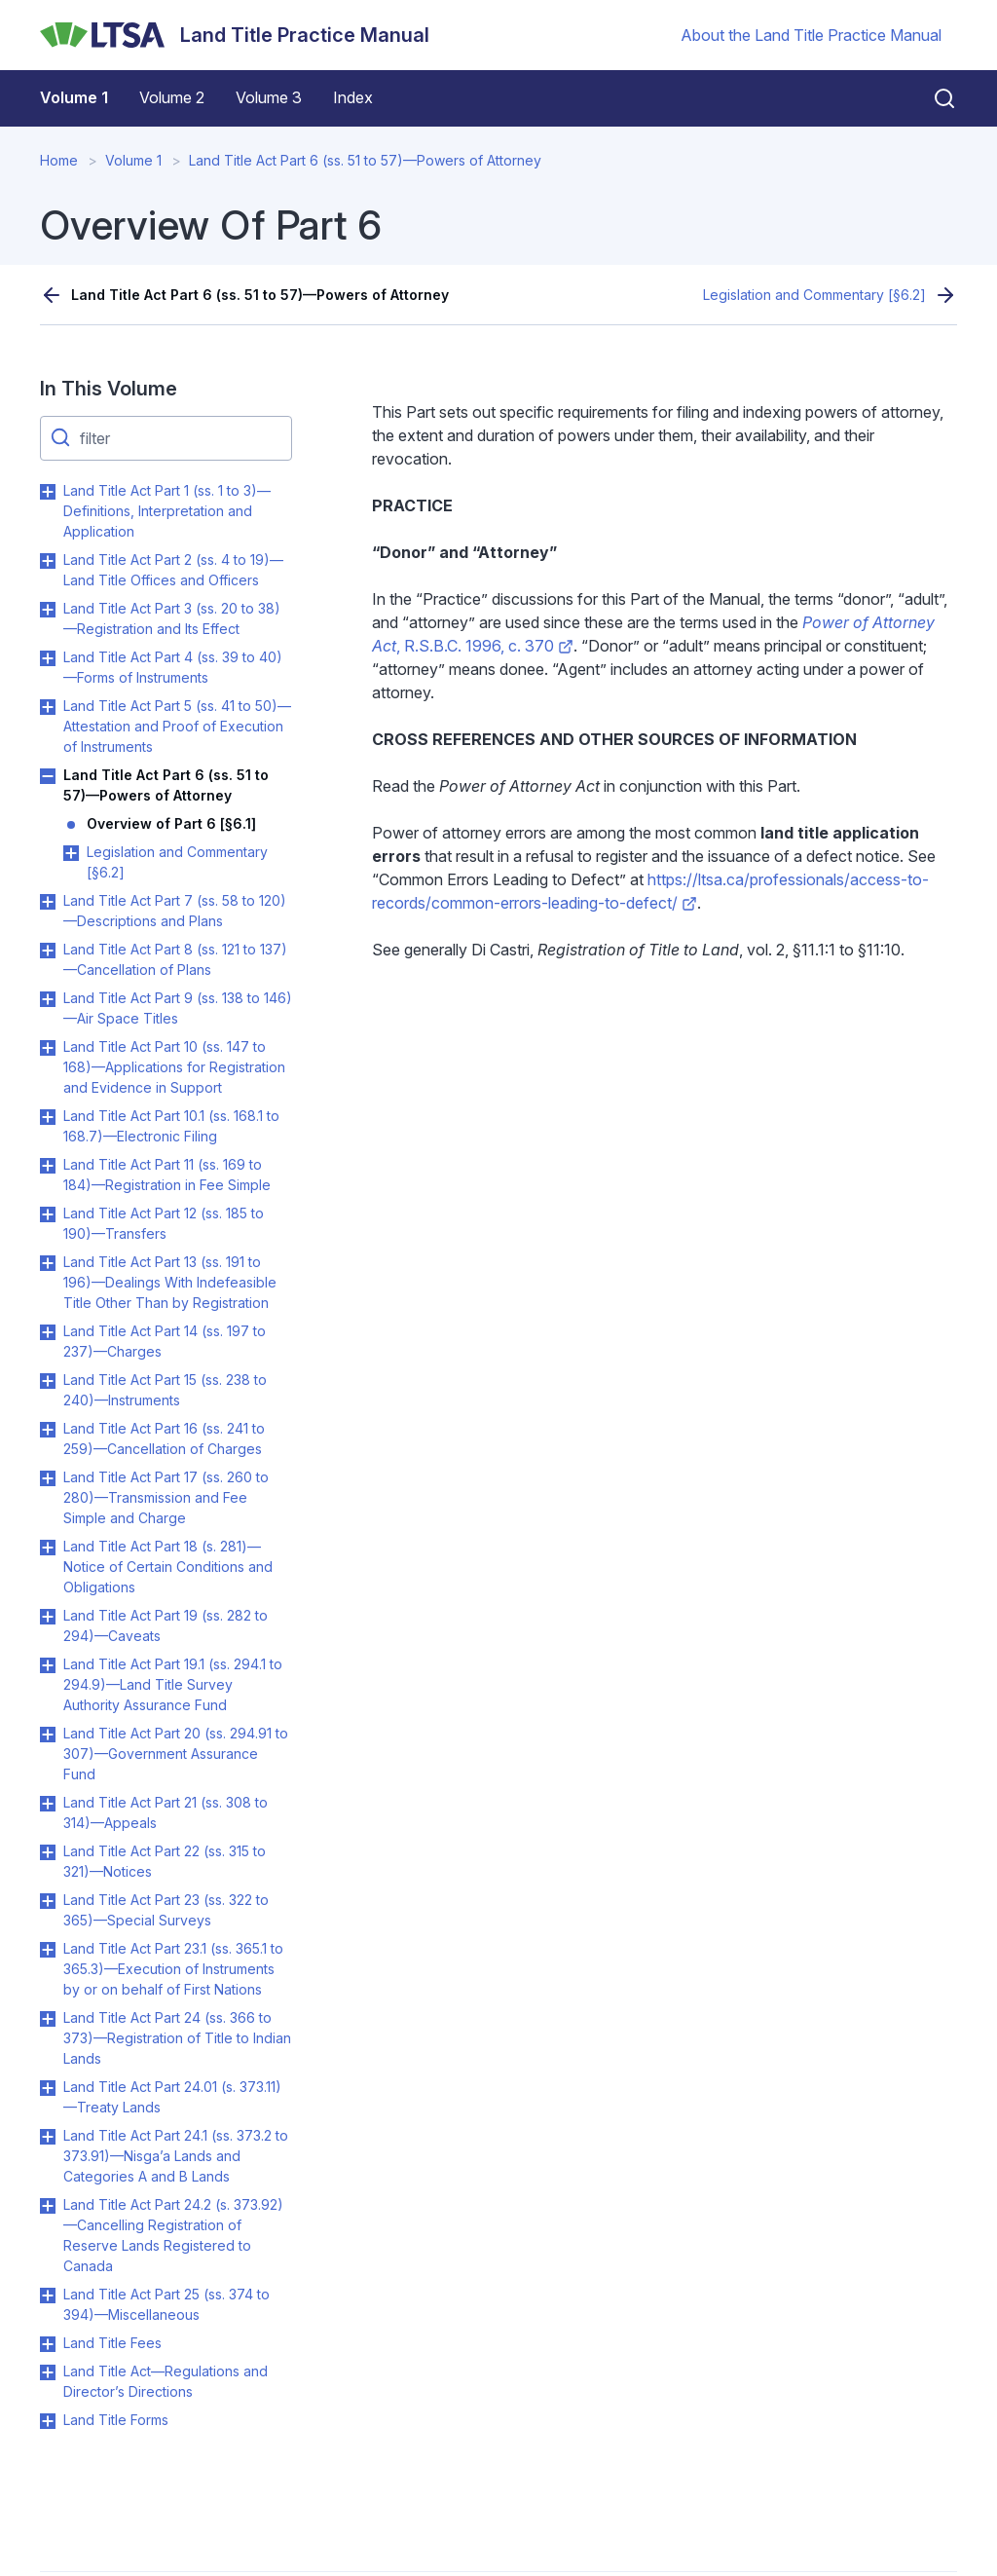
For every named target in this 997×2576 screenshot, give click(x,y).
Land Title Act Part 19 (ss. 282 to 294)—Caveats (165, 1625)
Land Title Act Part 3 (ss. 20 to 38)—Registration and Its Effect (171, 618)
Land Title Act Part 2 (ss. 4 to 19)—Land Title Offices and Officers (173, 569)
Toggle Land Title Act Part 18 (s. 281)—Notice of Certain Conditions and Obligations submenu (47, 1547)
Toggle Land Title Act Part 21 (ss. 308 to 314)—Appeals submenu (47, 1803)
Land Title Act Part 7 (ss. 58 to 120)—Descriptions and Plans (174, 910)
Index (353, 97)
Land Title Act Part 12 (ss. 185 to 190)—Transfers (163, 1223)
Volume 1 (74, 97)
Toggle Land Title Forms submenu (47, 2421)
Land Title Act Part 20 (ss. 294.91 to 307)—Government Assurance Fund (175, 1753)
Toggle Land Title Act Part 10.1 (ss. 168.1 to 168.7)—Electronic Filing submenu (47, 1117)
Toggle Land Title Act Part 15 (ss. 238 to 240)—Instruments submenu (47, 1381)
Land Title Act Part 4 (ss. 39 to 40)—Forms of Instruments (172, 667)
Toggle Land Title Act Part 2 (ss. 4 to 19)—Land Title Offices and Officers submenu (47, 561)
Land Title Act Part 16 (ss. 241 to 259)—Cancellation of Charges (164, 1438)
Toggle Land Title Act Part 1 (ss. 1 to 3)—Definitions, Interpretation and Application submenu (47, 492)
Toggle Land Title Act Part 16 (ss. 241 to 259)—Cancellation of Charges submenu (47, 1429)
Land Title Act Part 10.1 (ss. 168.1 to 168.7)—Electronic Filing (171, 1125)
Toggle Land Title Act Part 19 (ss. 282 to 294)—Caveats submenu (47, 1616)
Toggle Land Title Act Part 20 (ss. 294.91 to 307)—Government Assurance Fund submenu (47, 1734)
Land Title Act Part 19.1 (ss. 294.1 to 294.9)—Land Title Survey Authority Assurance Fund (172, 1684)
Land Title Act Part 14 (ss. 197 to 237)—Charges (164, 1341)
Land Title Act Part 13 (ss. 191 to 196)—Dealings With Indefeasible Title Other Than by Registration (170, 1282)
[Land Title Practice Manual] (234, 35)
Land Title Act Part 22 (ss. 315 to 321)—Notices (164, 1861)
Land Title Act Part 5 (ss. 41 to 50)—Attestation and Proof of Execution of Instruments (177, 726)
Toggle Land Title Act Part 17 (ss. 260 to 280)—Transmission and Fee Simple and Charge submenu (47, 1478)
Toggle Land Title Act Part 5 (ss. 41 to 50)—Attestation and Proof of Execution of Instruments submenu (47, 707)
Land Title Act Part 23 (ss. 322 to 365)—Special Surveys (166, 1909)
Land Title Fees (112, 2342)
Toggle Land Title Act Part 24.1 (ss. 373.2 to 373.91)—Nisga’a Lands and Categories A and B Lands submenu (47, 2137)
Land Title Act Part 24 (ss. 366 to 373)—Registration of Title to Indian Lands (177, 2038)
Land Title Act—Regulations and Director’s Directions (165, 2381)
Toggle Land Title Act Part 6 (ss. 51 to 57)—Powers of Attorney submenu (47, 776)
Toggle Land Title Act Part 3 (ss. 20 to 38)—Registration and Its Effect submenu (47, 609)
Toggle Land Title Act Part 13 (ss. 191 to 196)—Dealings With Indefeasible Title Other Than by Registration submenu (47, 1263)
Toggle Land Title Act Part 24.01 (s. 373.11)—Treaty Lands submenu (47, 2088)
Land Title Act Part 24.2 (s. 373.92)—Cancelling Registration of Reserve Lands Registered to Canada (173, 2235)
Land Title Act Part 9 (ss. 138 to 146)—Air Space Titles (177, 1008)
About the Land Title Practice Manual (811, 35)
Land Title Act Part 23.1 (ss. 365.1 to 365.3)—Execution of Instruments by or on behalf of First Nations (173, 1968)
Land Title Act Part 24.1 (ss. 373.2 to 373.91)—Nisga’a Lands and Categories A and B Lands (175, 2155)
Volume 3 (269, 97)
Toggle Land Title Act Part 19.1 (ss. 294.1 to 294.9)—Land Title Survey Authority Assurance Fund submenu (47, 1665)
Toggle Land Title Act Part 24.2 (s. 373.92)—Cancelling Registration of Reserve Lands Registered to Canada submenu (47, 2206)
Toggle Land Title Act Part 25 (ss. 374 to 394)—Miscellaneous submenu (47, 2295)
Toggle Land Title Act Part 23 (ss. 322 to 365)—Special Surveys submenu (47, 1901)
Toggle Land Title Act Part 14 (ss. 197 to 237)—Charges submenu (47, 1332)
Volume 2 (171, 97)
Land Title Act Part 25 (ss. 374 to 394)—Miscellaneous (166, 2304)
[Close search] (932, 98)
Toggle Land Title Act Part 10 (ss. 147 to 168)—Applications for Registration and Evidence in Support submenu (47, 1048)
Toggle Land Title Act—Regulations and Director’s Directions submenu (47, 2372)
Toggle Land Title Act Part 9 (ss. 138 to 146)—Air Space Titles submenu (47, 999)
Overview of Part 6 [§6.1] (171, 823)
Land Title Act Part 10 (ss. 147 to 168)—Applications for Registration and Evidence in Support (174, 1067)
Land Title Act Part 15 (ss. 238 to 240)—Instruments (165, 1389)
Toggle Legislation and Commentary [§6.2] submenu (71, 853)
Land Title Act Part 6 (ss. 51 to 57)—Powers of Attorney (365, 160)
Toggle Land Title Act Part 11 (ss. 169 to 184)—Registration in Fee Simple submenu (47, 1166)
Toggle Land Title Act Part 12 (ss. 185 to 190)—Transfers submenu (47, 1214)
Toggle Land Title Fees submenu (47, 2344)
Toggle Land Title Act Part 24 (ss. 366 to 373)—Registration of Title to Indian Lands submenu (47, 2019)
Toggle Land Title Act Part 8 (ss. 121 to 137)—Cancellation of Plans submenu (47, 950)
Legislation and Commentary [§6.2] (814, 294)
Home (59, 160)
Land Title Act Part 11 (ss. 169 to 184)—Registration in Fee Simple (167, 1174)
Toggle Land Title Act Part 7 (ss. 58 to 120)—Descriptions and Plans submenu (47, 902)
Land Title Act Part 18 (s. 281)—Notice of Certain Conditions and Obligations (168, 1566)
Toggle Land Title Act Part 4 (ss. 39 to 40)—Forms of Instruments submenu (47, 658)
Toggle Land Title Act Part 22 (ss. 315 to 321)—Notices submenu (47, 1852)
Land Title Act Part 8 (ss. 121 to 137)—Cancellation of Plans (175, 959)
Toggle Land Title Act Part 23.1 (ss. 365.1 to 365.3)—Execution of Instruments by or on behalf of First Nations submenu (47, 1950)
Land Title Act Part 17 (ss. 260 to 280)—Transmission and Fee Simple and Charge (166, 1497)
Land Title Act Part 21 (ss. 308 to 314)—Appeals (165, 1812)
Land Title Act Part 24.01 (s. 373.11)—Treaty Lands (172, 2096)
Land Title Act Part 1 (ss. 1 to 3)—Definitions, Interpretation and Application (167, 511)
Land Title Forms (115, 2419)
